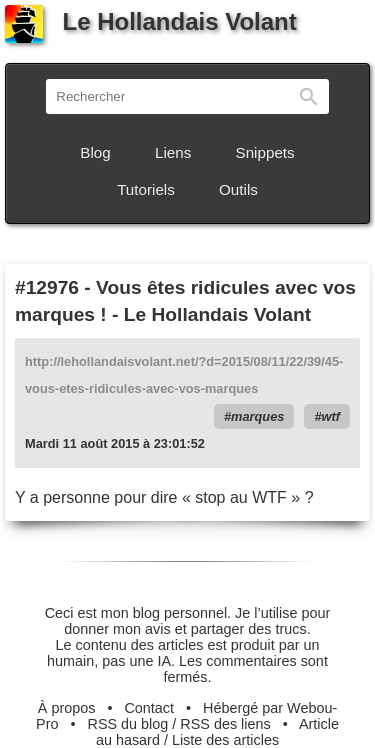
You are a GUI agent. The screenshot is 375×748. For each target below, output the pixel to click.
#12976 (47, 287)
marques (257, 416)
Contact (149, 708)
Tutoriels (146, 189)
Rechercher (309, 96)
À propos (67, 708)
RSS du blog (128, 724)
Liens (173, 152)
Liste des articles (225, 740)
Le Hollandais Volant (151, 21)
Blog (95, 152)
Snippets (265, 152)
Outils (238, 189)
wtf (331, 416)
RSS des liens (225, 724)
